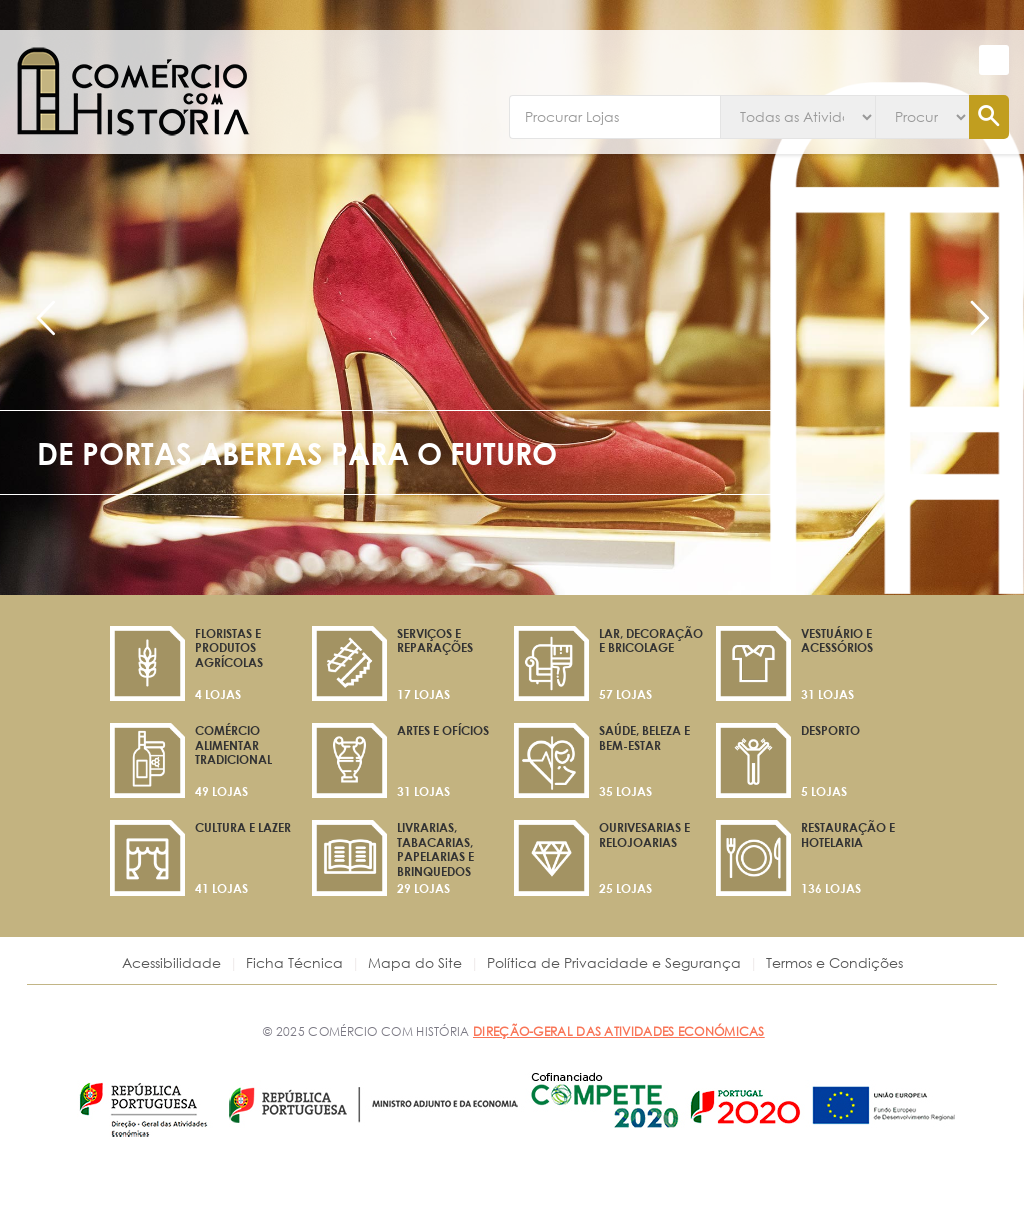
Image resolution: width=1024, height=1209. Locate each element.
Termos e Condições (834, 963)
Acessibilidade (171, 963)
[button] (994, 60)
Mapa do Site (415, 963)
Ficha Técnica (294, 963)
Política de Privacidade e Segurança (614, 963)
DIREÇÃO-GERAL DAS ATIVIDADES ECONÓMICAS (619, 1031)
